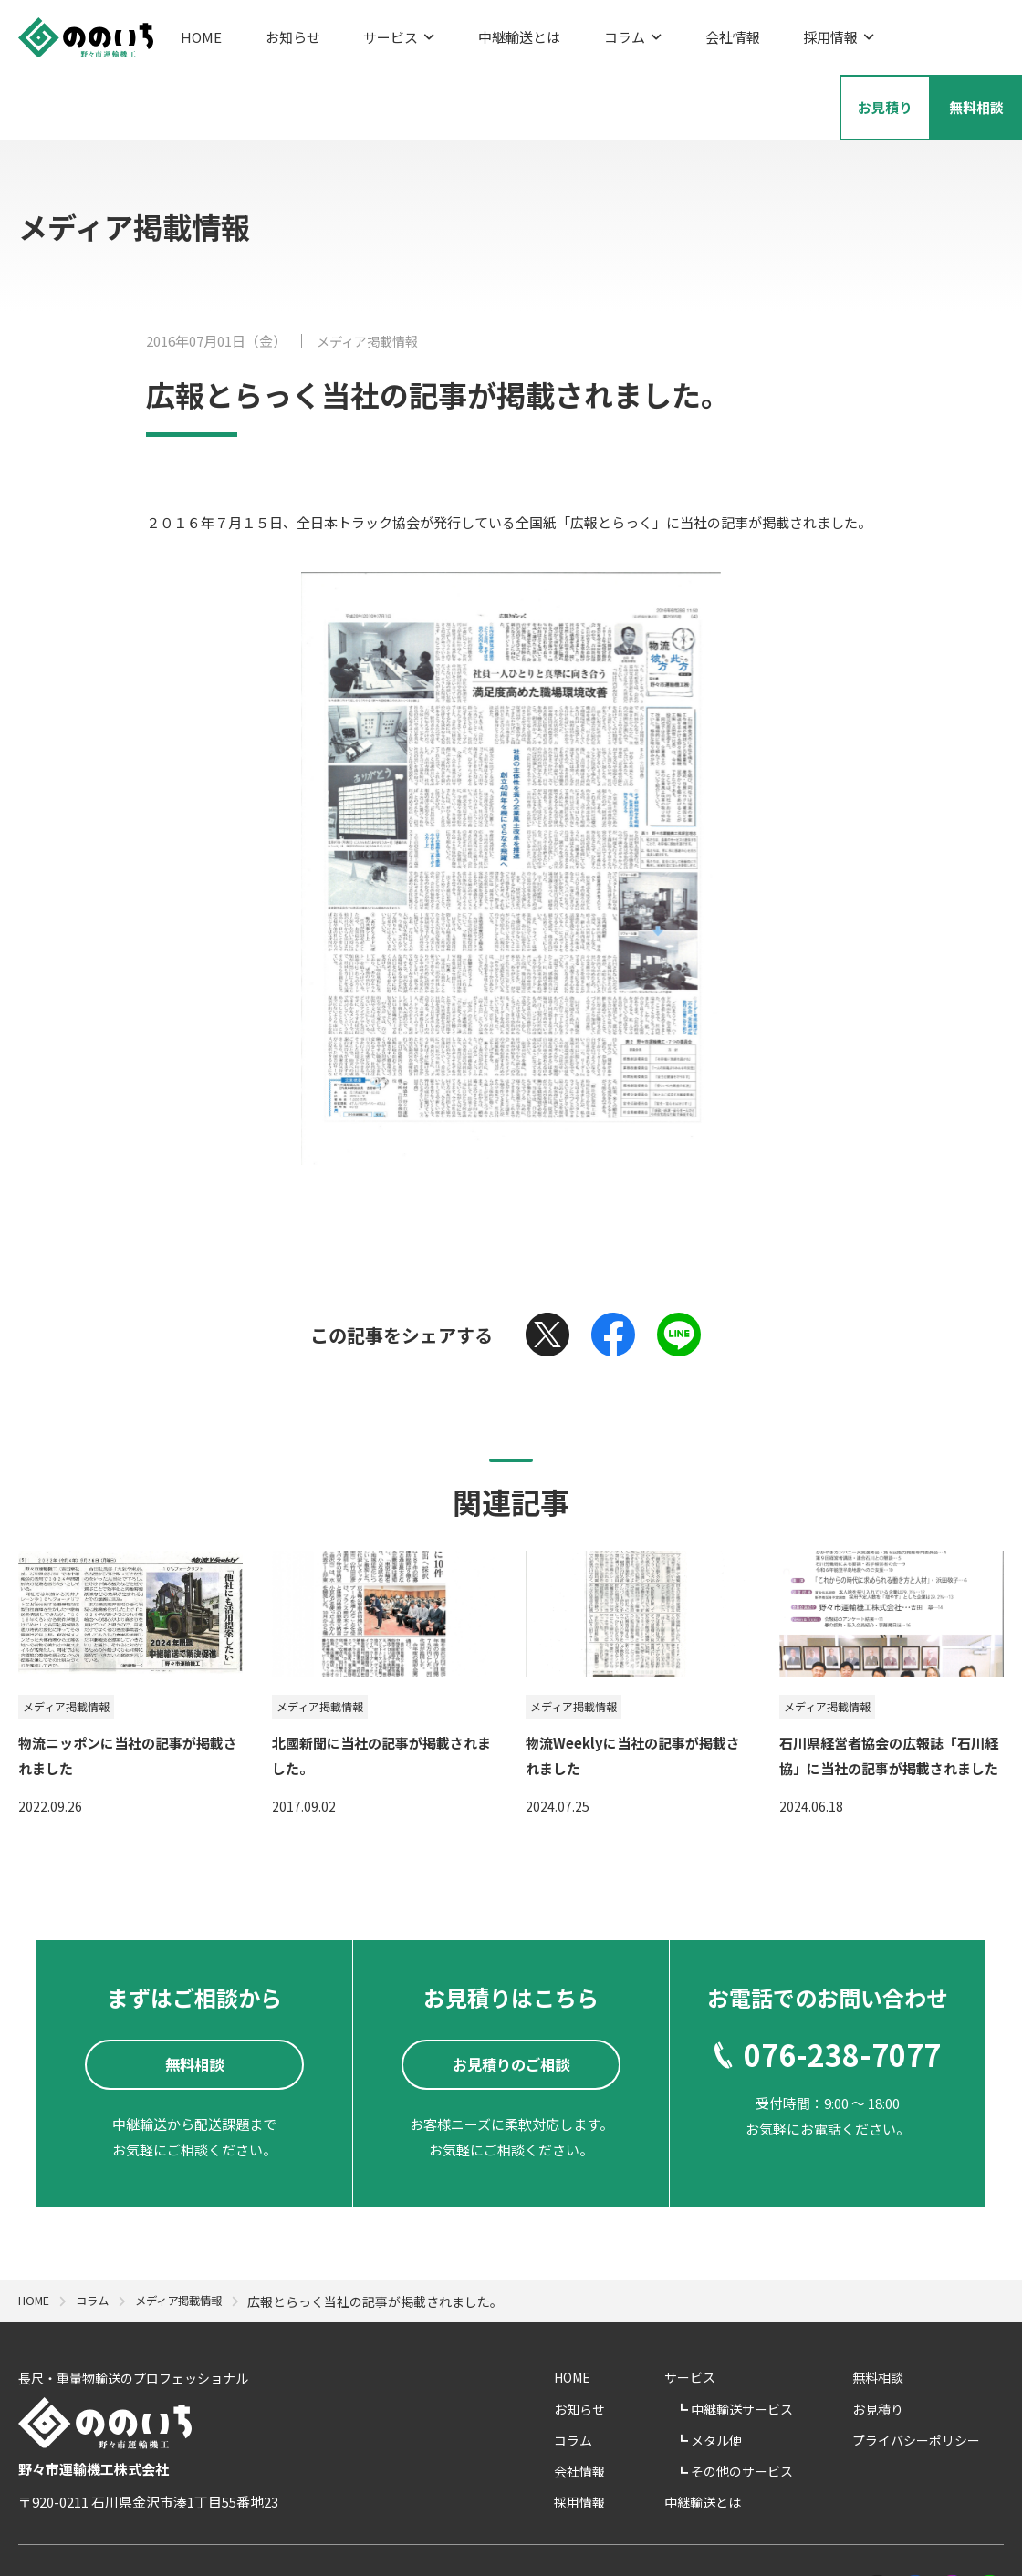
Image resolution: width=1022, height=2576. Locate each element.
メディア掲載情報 (371, 265)
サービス (366, 32)
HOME (201, 32)
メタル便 (769, 2371)
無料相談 (901, 2308)
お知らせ (276, 32)
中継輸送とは (471, 32)
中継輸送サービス (794, 2339)
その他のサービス (794, 2402)
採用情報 (742, 32)
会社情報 (652, 32)
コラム (568, 32)
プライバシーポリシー (940, 2371)
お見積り (901, 2339)
